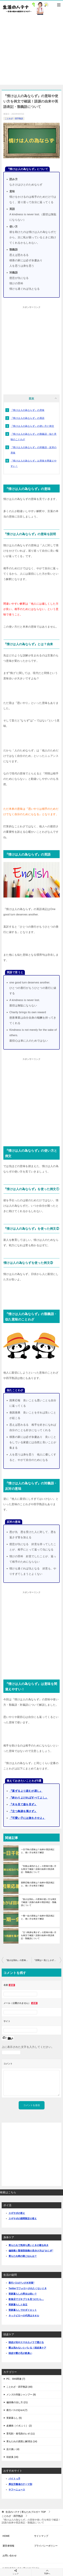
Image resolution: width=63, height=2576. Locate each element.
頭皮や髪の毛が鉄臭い (20, 2353)
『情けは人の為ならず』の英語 (28, 418)
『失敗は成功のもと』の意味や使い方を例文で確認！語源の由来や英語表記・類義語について (38, 1869)
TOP (26, 2512)
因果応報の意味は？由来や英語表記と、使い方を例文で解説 (37, 1884)
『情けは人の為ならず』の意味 (28, 410)
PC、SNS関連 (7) (15, 2378)
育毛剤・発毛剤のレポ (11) (20, 2433)
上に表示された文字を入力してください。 (28, 2046)
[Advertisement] (31, 53)
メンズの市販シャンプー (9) (21, 2394)
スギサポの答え (17, 2213)
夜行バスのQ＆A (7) (16, 2410)
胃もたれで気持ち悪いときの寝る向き (29, 2245)
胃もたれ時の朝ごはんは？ (23, 2256)
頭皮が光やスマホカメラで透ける (26, 2342)
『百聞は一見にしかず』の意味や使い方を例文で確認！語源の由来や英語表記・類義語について (47, 1960)
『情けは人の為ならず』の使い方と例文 (32, 426)
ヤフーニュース (17, 2489)
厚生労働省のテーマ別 (20, 2484)
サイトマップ (41, 2536)
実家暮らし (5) (14, 2418)
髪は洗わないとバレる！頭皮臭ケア (27, 2347)
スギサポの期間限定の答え (23, 2218)
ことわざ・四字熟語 (14, 118)
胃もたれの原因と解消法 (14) (21, 2441)
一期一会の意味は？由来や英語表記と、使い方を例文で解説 (37, 1917)
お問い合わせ (10, 2555)
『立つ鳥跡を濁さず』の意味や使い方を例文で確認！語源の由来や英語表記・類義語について (38, 1935)
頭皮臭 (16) (12, 2457)
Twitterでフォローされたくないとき (28, 2288)
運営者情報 (8, 2545)
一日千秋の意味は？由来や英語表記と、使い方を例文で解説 (37, 1851)
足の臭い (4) (12, 2449)
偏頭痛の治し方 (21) (17, 2402)
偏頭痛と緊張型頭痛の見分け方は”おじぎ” (31, 2250)
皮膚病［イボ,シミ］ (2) (19, 2425)
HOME (6, 2536)
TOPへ (47, 2572)
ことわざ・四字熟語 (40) (19, 2386)
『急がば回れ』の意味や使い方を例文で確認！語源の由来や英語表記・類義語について (38, 1902)
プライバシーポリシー (46, 2545)
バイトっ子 (14, 2478)
